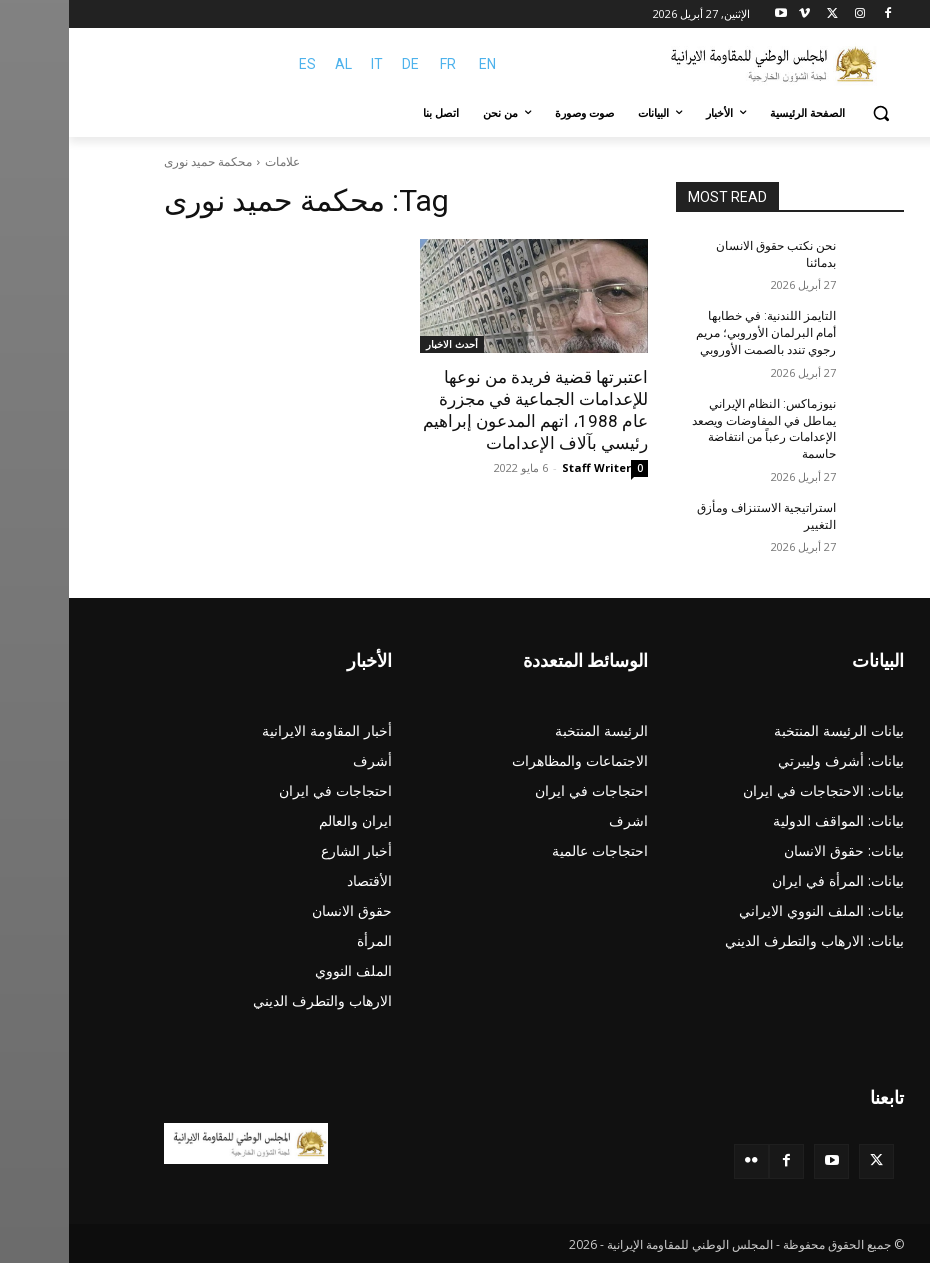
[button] (811, 113)
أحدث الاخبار (383, 344)
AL (274, 64)
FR (379, 64)
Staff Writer (527, 467)
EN (418, 64)
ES (238, 64)
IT (308, 64)
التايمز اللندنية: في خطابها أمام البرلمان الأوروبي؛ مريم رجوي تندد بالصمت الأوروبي (697, 333)
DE (341, 64)
